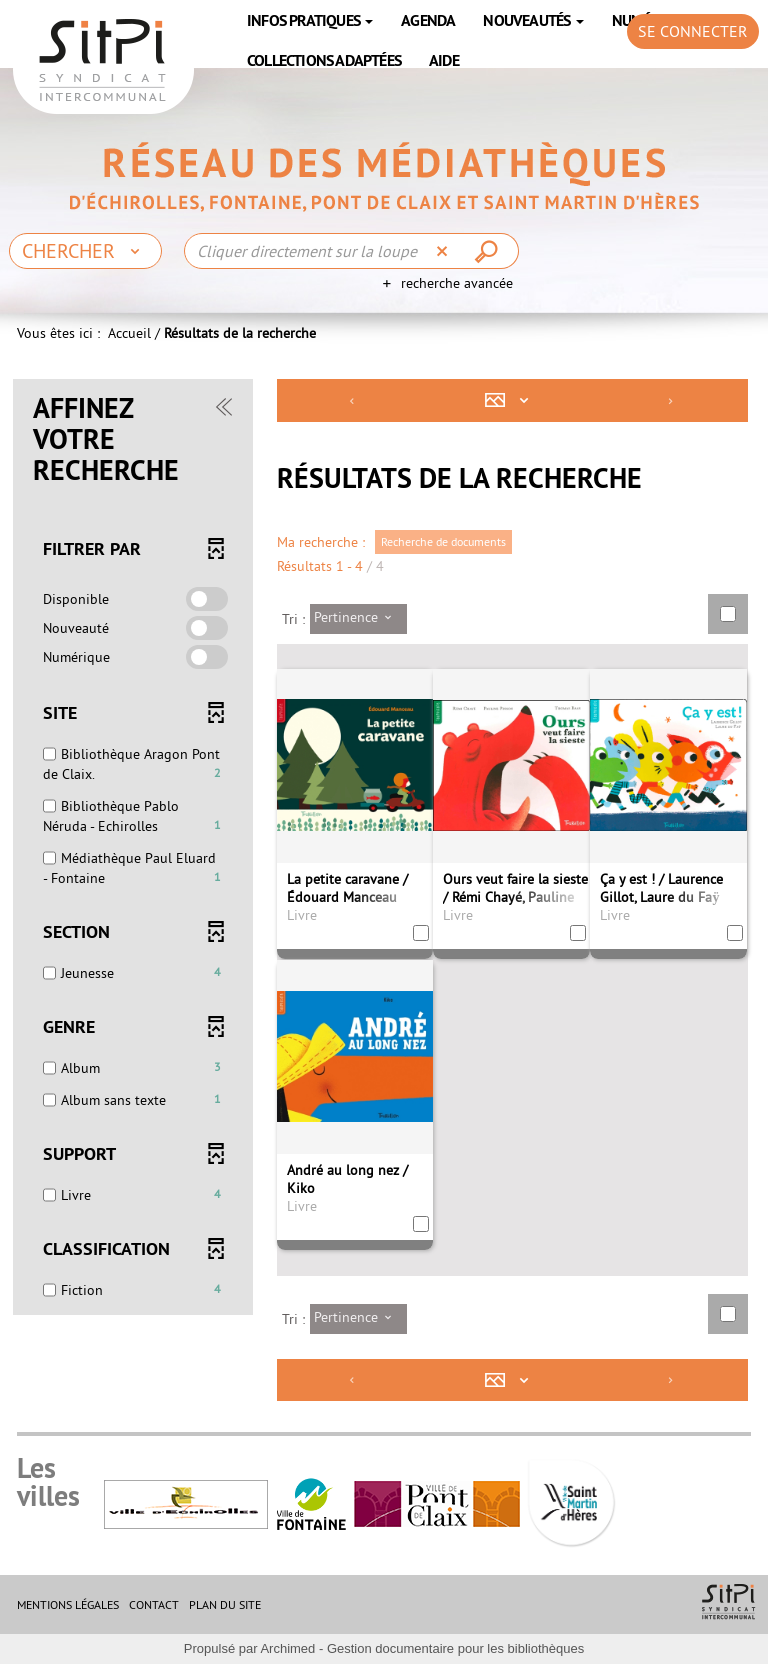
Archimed (287, 1648)
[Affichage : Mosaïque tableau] (511, 400)
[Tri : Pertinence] (358, 619)
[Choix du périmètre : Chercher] (85, 251)
